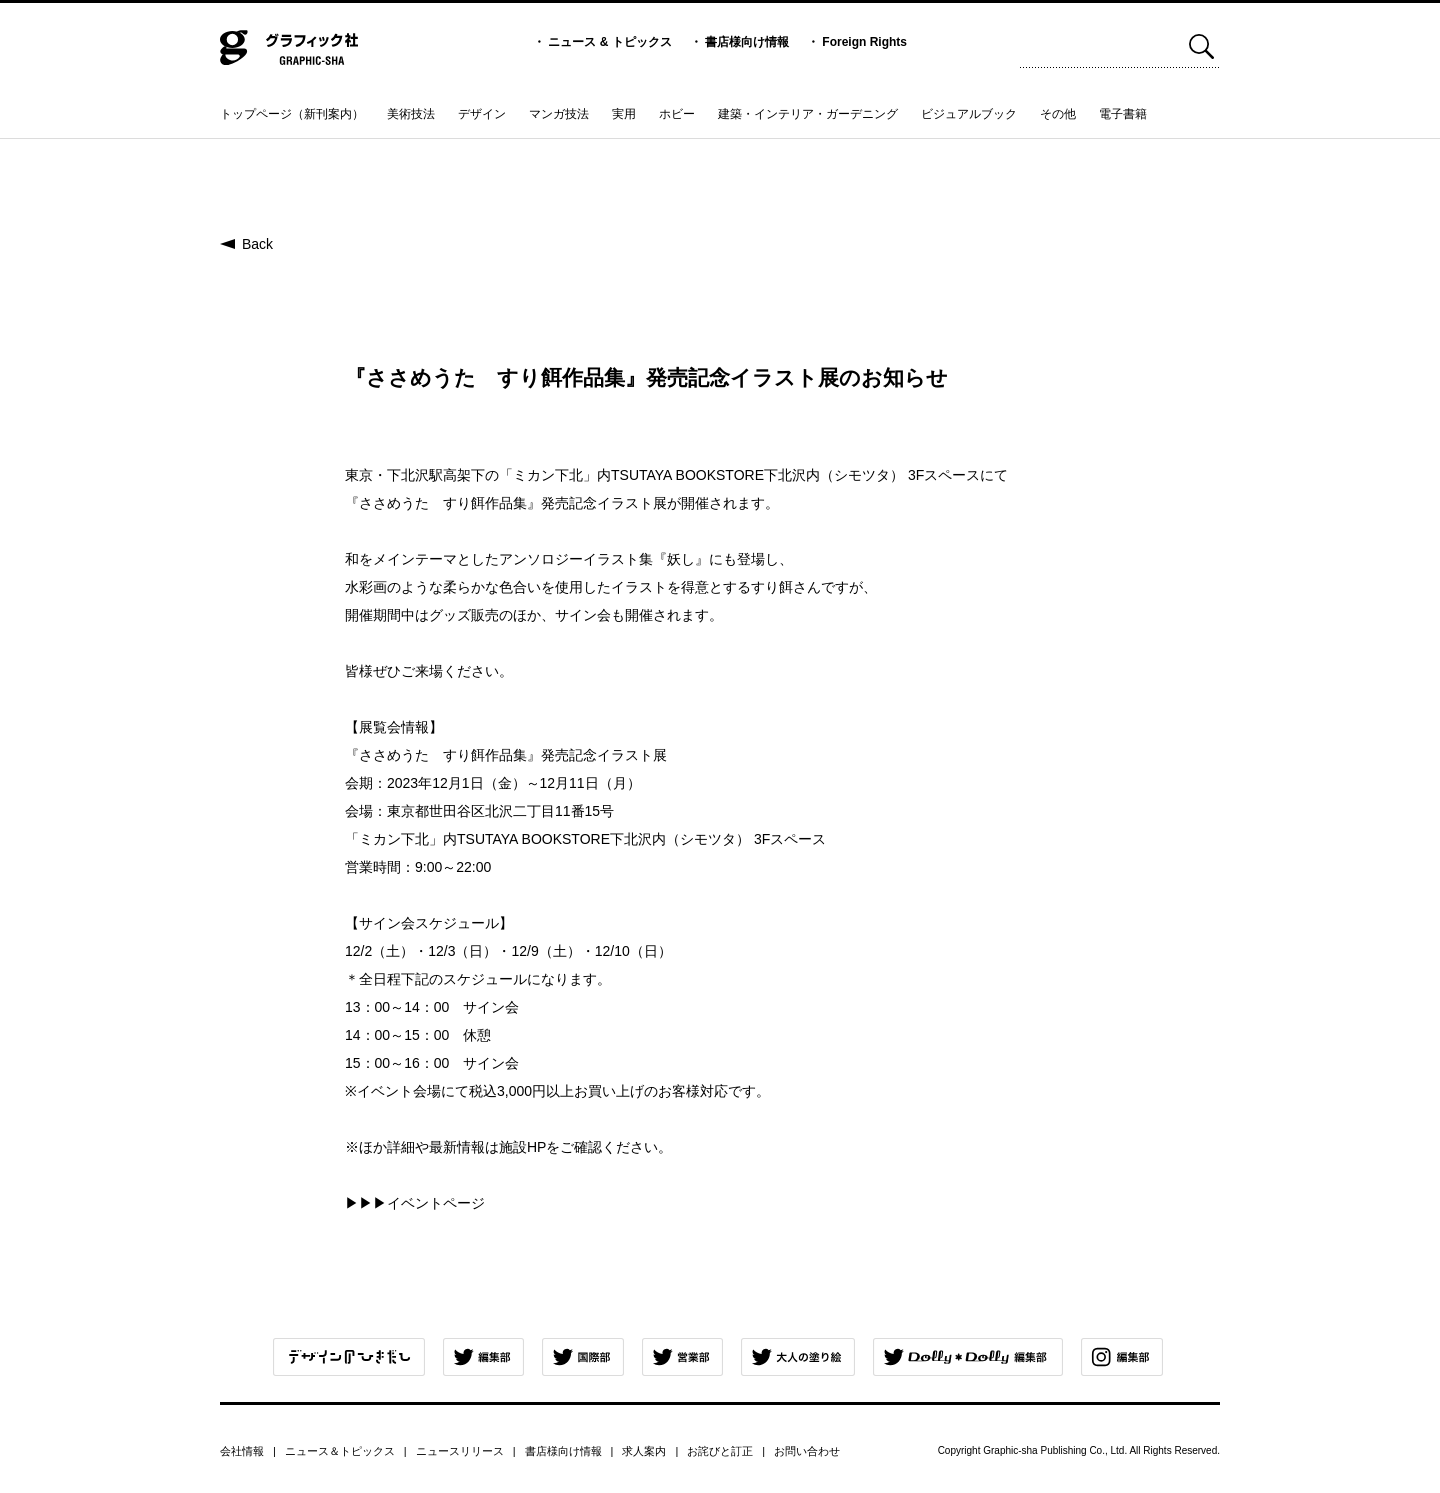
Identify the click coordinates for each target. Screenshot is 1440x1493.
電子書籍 (1123, 114)
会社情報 (242, 1451)
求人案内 (644, 1451)
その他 (1058, 114)
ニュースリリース (460, 1451)
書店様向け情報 (747, 42)
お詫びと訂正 (720, 1451)
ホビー (677, 114)
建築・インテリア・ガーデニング (808, 114)
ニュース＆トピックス (340, 1451)
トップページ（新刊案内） (292, 114)
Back (257, 244)
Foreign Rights (864, 42)
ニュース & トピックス (609, 42)
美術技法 (411, 114)
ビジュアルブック (969, 114)
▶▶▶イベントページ (415, 1203)
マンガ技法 (559, 114)
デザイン (482, 114)
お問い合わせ (807, 1451)
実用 (624, 114)
